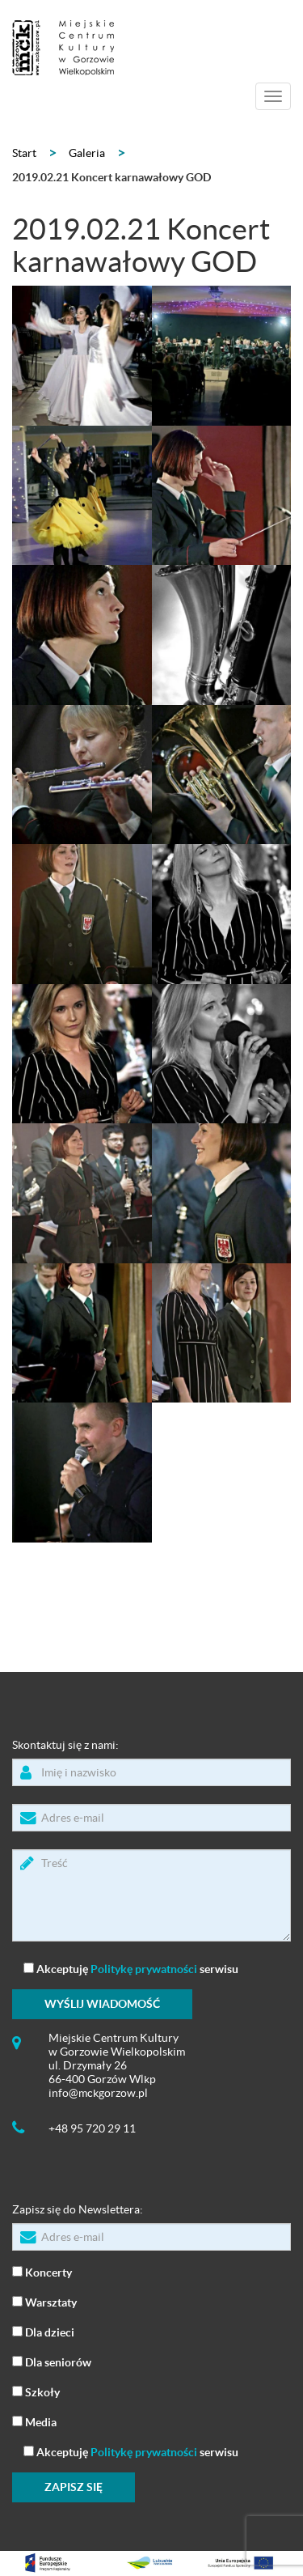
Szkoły (36, 2391)
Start (24, 152)
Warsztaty (44, 2301)
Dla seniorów (51, 2361)
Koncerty (42, 2271)
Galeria (87, 152)
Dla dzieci (43, 2331)
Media (34, 2421)
